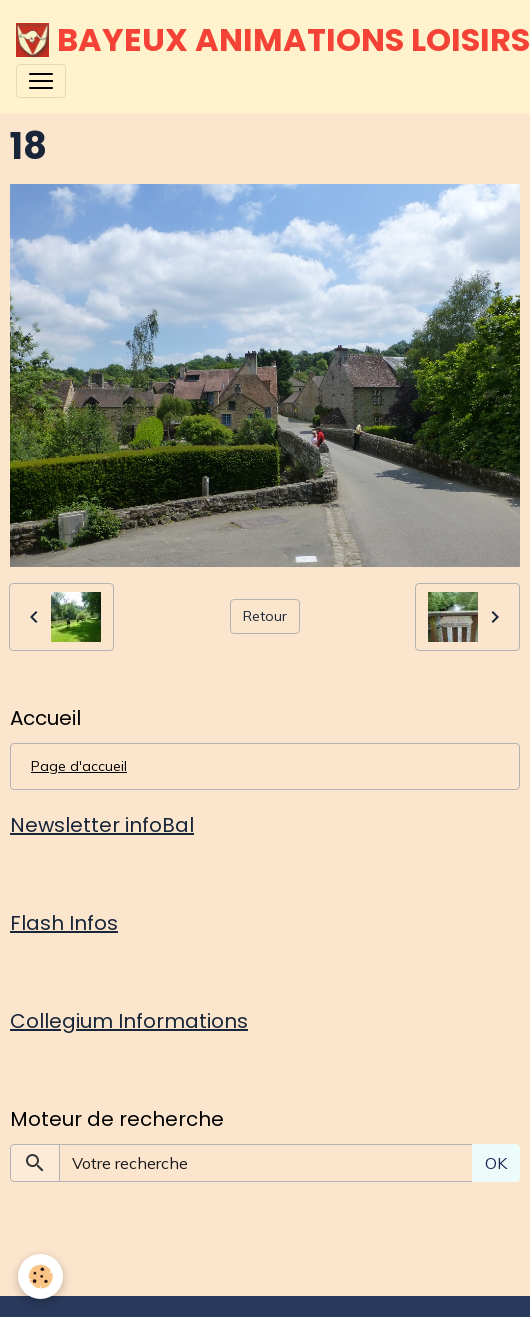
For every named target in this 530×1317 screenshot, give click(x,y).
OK (496, 1163)
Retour (265, 616)
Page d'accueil (79, 766)
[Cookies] (40, 1276)
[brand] (257, 40)
